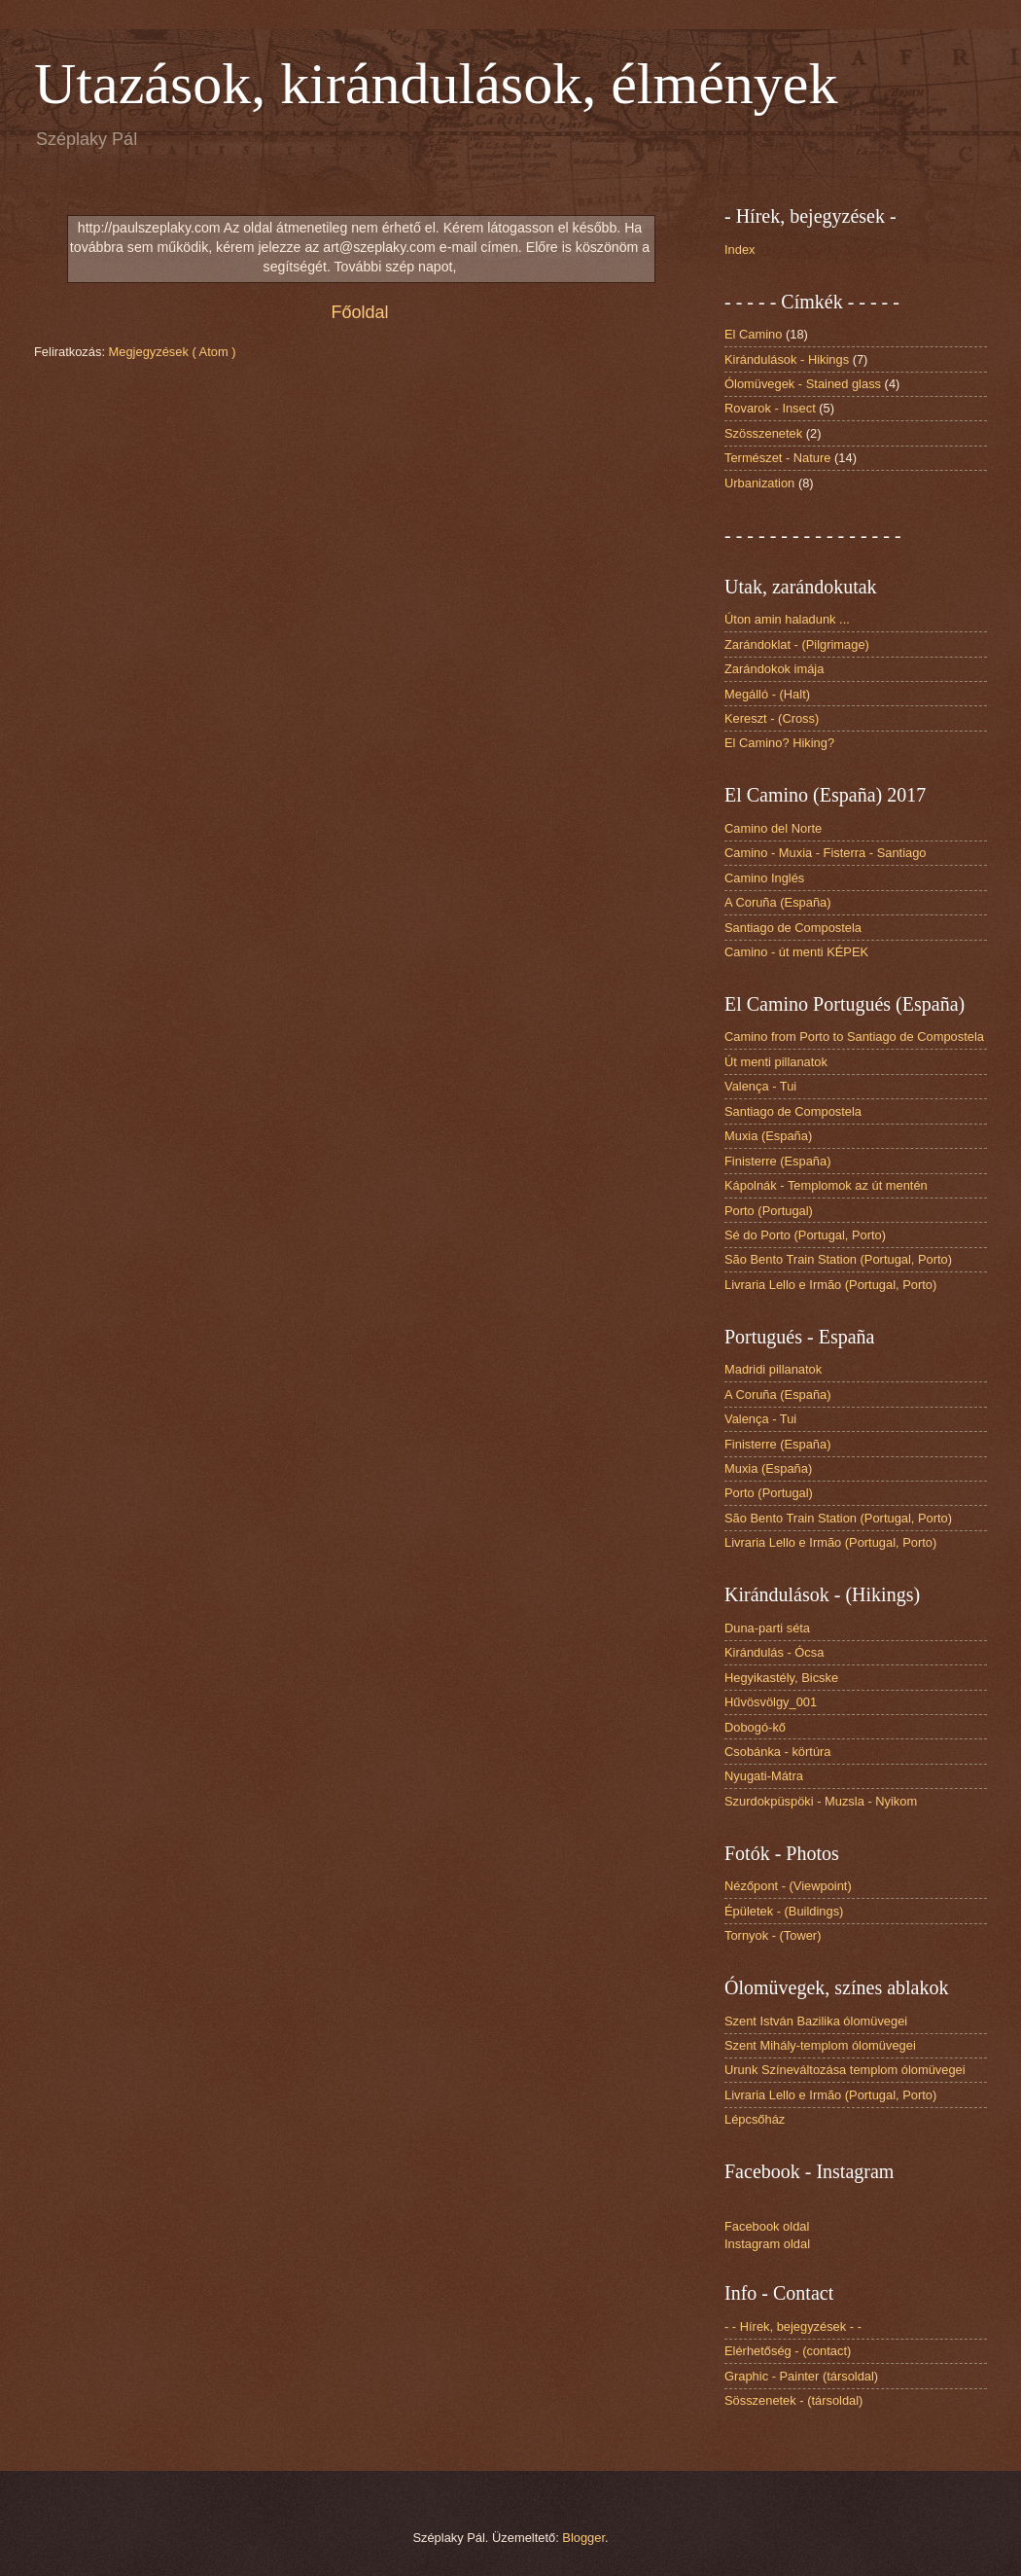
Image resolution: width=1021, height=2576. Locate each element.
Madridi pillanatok (773, 1369)
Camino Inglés (764, 878)
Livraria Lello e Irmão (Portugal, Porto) (830, 1284)
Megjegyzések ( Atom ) (172, 351)
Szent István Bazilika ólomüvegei (815, 2021)
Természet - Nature (777, 457)
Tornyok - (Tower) (772, 1935)
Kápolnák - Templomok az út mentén (826, 1185)
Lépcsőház (754, 2119)
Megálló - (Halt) (767, 694)
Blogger (583, 2537)
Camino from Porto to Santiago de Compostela (854, 1036)
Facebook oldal (766, 2226)
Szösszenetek (763, 433)
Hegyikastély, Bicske (781, 1677)
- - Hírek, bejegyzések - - (793, 2326)
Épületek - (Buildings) (783, 1911)
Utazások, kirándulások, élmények (435, 84)
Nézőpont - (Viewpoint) (788, 1885)
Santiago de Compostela (793, 927)
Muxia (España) (768, 1135)
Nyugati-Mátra (763, 1776)
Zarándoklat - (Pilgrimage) (796, 644)
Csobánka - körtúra (777, 1751)
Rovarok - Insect (770, 408)
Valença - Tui (760, 1086)
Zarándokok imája (774, 669)
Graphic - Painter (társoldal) (801, 2376)
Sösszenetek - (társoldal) (793, 2400)
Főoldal (359, 312)
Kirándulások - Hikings (786, 359)
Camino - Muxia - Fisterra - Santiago (825, 852)
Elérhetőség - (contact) (787, 2350)
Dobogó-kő (755, 1727)
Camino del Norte (773, 828)
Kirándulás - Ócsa (774, 1652)
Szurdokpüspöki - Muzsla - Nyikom (820, 1801)
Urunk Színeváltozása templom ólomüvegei (845, 2069)
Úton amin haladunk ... (787, 619)
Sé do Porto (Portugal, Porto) (805, 1235)
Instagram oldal (767, 2243)
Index (740, 249)
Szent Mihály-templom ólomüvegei (820, 2045)
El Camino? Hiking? (779, 742)
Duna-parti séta (767, 1628)
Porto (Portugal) (768, 1210)
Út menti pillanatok (775, 1062)
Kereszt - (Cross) (771, 718)
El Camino (753, 334)
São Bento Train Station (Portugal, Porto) (838, 1259)
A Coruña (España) (777, 902)
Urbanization (759, 483)
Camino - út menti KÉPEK (796, 952)
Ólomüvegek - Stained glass (802, 383)
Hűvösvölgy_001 (770, 1702)
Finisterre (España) (777, 1161)
